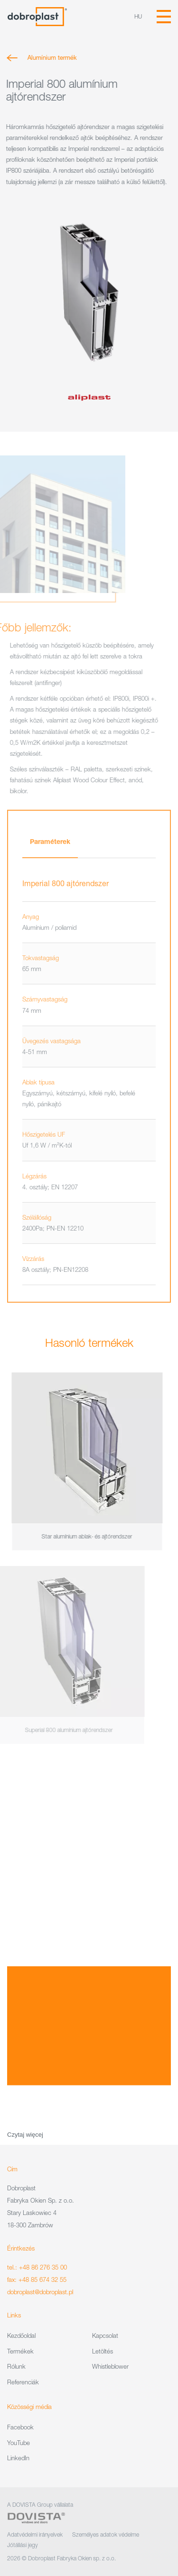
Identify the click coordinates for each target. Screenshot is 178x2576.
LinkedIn (18, 2458)
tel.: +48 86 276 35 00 (37, 2267)
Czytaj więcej (25, 2134)
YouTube (18, 2442)
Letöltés (102, 2351)
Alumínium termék (49, 57)
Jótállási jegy (22, 2544)
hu (138, 16)
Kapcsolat (105, 2335)
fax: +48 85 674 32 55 (36, 2279)
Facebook (20, 2427)
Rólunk (16, 2366)
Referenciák (23, 2382)
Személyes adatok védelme (105, 2534)
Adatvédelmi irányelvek (35, 2534)
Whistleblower (110, 2366)
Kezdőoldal (21, 2335)
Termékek (20, 2351)
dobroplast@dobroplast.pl (40, 2292)
